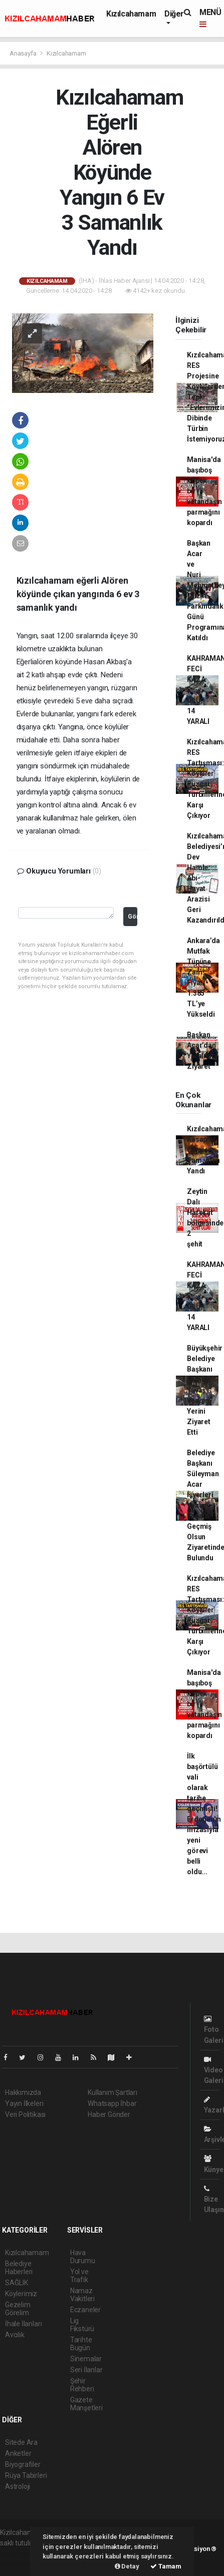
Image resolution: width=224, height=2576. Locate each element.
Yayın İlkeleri (24, 2103)
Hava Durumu (82, 2257)
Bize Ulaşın (214, 2199)
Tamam (165, 2566)
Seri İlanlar (86, 2370)
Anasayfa (24, 53)
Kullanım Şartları (112, 2092)
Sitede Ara (21, 2442)
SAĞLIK (16, 2283)
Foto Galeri (213, 2029)
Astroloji (17, 2486)
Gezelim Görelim (18, 2309)
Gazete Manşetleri (86, 2404)
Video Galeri (213, 2070)
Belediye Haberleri (19, 2268)
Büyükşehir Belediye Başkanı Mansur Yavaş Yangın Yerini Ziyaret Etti (204, 1390)
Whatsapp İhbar (112, 2103)
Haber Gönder (109, 2114)
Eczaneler (85, 2310)
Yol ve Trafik (79, 2276)
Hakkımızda (23, 2092)
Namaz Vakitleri (82, 2295)
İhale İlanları (23, 2324)
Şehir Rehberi (82, 2385)
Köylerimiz (21, 2294)
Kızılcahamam (131, 14)
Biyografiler (23, 2464)
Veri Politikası (25, 2114)
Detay (127, 2566)
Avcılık (15, 2335)
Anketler (18, 2453)
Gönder (132, 916)
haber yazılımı (21, 2553)
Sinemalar (86, 2359)
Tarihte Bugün (81, 2344)
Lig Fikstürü (82, 2325)
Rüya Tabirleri (26, 2475)
